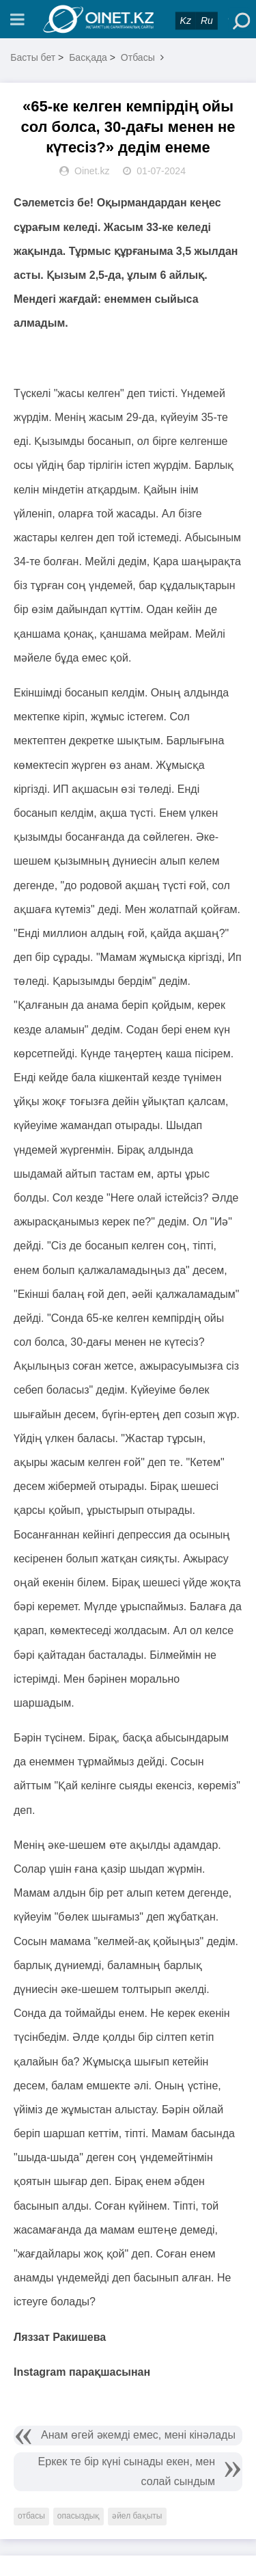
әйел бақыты (137, 2516)
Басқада (88, 57)
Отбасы (138, 57)
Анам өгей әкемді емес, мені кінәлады (138, 2435)
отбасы (31, 2516)
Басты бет (32, 57)
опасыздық (78, 2516)
